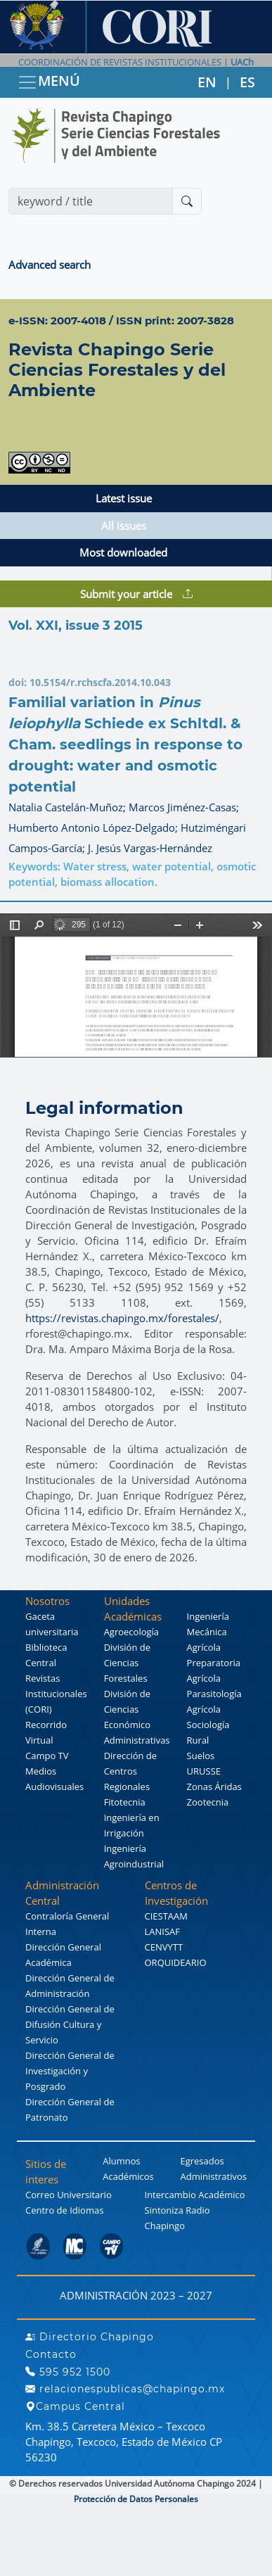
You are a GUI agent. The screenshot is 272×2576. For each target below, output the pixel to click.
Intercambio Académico (195, 2194)
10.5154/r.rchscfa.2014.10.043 (100, 682)
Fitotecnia (124, 1802)
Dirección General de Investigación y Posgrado (70, 2071)
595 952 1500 (67, 2372)
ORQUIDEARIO (176, 1962)
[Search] (90, 201)
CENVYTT (164, 1947)
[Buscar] (187, 201)
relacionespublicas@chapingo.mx (125, 2389)
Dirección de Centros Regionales (130, 1771)
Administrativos (213, 2176)
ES (247, 81)
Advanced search (49, 265)
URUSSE (204, 1771)
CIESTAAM (166, 1916)
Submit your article (136, 594)
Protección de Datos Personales (136, 2499)
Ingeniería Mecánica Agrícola (208, 1632)
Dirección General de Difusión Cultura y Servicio (70, 2024)
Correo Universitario (68, 2194)
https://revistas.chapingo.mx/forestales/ (122, 1318)
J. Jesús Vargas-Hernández (150, 848)
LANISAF (162, 1931)
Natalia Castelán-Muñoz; (68, 807)
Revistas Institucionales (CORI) (56, 1693)
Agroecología (131, 1631)
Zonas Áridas (214, 1786)
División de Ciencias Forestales (127, 1662)
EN (206, 81)
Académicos (128, 2176)
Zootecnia (208, 1802)
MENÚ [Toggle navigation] (48, 82)
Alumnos (122, 2161)
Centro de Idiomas (64, 2210)
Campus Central (75, 2406)
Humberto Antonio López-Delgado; (94, 827)
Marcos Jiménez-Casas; (184, 807)
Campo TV (47, 1755)
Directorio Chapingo (89, 2336)
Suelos (201, 1755)
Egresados (202, 2161)
